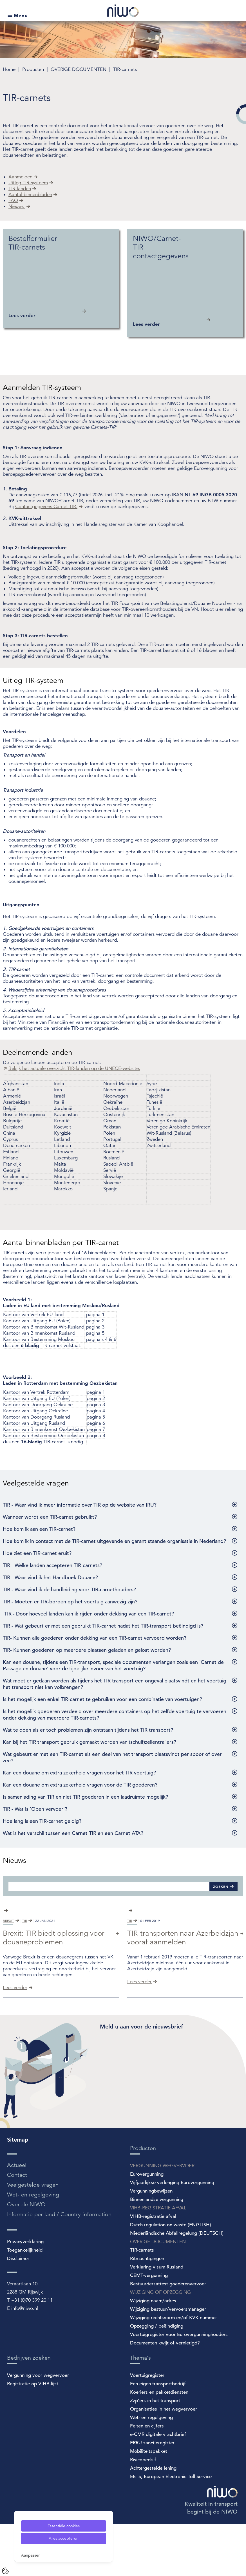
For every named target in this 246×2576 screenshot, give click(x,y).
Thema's (140, 2409)
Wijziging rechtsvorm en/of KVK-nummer (173, 2369)
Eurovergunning (147, 2226)
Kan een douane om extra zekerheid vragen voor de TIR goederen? (80, 1784)
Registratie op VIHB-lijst (32, 2435)
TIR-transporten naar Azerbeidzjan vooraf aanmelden (182, 1989)
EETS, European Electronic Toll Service (171, 2528)
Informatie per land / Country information (59, 2266)
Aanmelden (20, 177)
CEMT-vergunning (149, 2327)
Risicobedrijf (143, 2511)
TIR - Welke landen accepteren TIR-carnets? (52, 1565)
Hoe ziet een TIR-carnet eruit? (37, 1553)
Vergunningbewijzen (151, 2243)
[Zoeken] (108, 1886)
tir (24, 1972)
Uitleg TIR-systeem (28, 183)
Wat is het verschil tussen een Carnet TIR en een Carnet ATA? (73, 1833)
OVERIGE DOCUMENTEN (79, 69)
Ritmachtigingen (147, 2310)
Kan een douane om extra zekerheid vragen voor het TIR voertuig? (79, 1772)
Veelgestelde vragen (36, 1483)
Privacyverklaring (25, 2293)
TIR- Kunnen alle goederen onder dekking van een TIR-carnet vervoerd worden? (94, 1638)
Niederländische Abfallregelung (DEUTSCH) (176, 2285)
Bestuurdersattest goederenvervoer (168, 2336)
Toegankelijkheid (25, 2302)
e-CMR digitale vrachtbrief (158, 2486)
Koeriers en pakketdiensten (159, 2444)
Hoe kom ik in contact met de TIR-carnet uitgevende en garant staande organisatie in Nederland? (114, 1541)
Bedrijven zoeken (29, 2409)
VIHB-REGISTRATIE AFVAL (158, 2260)
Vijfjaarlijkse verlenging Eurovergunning (172, 2234)
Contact (17, 2226)
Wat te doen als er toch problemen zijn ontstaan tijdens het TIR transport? (88, 1730)
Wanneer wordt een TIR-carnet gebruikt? (50, 1517)
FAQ (13, 200)
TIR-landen (19, 189)
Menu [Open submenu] (21, 15)
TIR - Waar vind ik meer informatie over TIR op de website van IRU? (79, 1505)
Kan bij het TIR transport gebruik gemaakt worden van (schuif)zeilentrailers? (89, 1742)
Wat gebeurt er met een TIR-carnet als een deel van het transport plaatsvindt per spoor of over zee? (112, 1757)
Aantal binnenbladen (30, 195)
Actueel (16, 2216)
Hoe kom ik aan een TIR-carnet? (39, 1529)
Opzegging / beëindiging (156, 2378)
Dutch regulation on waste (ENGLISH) (170, 2276)
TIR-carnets (125, 69)
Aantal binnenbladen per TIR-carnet (61, 1242)
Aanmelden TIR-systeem (42, 387)
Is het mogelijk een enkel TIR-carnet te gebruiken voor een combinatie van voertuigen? (102, 1699)
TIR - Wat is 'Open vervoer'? (35, 1809)
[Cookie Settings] (5, 2571)
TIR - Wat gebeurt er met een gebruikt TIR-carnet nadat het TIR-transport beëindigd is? (103, 1626)
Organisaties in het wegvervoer (163, 2461)
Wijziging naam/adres (153, 2352)
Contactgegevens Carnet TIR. (46, 507)
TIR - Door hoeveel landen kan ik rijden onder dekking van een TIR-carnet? (88, 1613)
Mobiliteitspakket (148, 2503)
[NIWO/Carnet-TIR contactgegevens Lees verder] (185, 283)
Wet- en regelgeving (33, 2246)
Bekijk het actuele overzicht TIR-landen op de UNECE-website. (74, 1068)
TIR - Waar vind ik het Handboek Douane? (50, 1577)
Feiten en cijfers (147, 2478)
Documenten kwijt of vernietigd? (165, 2395)
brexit (8, 1972)
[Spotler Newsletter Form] (171, 2126)
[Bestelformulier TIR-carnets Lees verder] (61, 278)
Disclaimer (18, 2310)
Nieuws (16, 206)
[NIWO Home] (123, 11)
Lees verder (15, 2039)
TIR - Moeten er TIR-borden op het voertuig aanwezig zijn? (70, 1601)
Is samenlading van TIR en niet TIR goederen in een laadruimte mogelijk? (85, 1797)
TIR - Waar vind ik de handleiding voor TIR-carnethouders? (69, 1589)
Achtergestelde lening (153, 2520)
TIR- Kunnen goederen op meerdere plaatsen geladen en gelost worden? (87, 1650)
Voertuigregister (147, 2427)
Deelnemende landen (37, 1052)
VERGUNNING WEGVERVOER (162, 2217)
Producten (33, 69)
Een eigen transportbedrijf (158, 2435)
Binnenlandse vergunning (156, 2251)
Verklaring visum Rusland (156, 2319)
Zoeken (221, 1886)
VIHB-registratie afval (153, 2268)
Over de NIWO (26, 2256)
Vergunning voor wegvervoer (38, 2427)
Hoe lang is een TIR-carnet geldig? (42, 1821)
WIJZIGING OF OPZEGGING (160, 2344)
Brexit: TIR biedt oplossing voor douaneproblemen (53, 1989)
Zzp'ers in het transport (155, 2452)
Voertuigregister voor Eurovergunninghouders (179, 2386)
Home (10, 69)
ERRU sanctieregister (152, 2495)
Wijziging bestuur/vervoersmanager (168, 2361)
